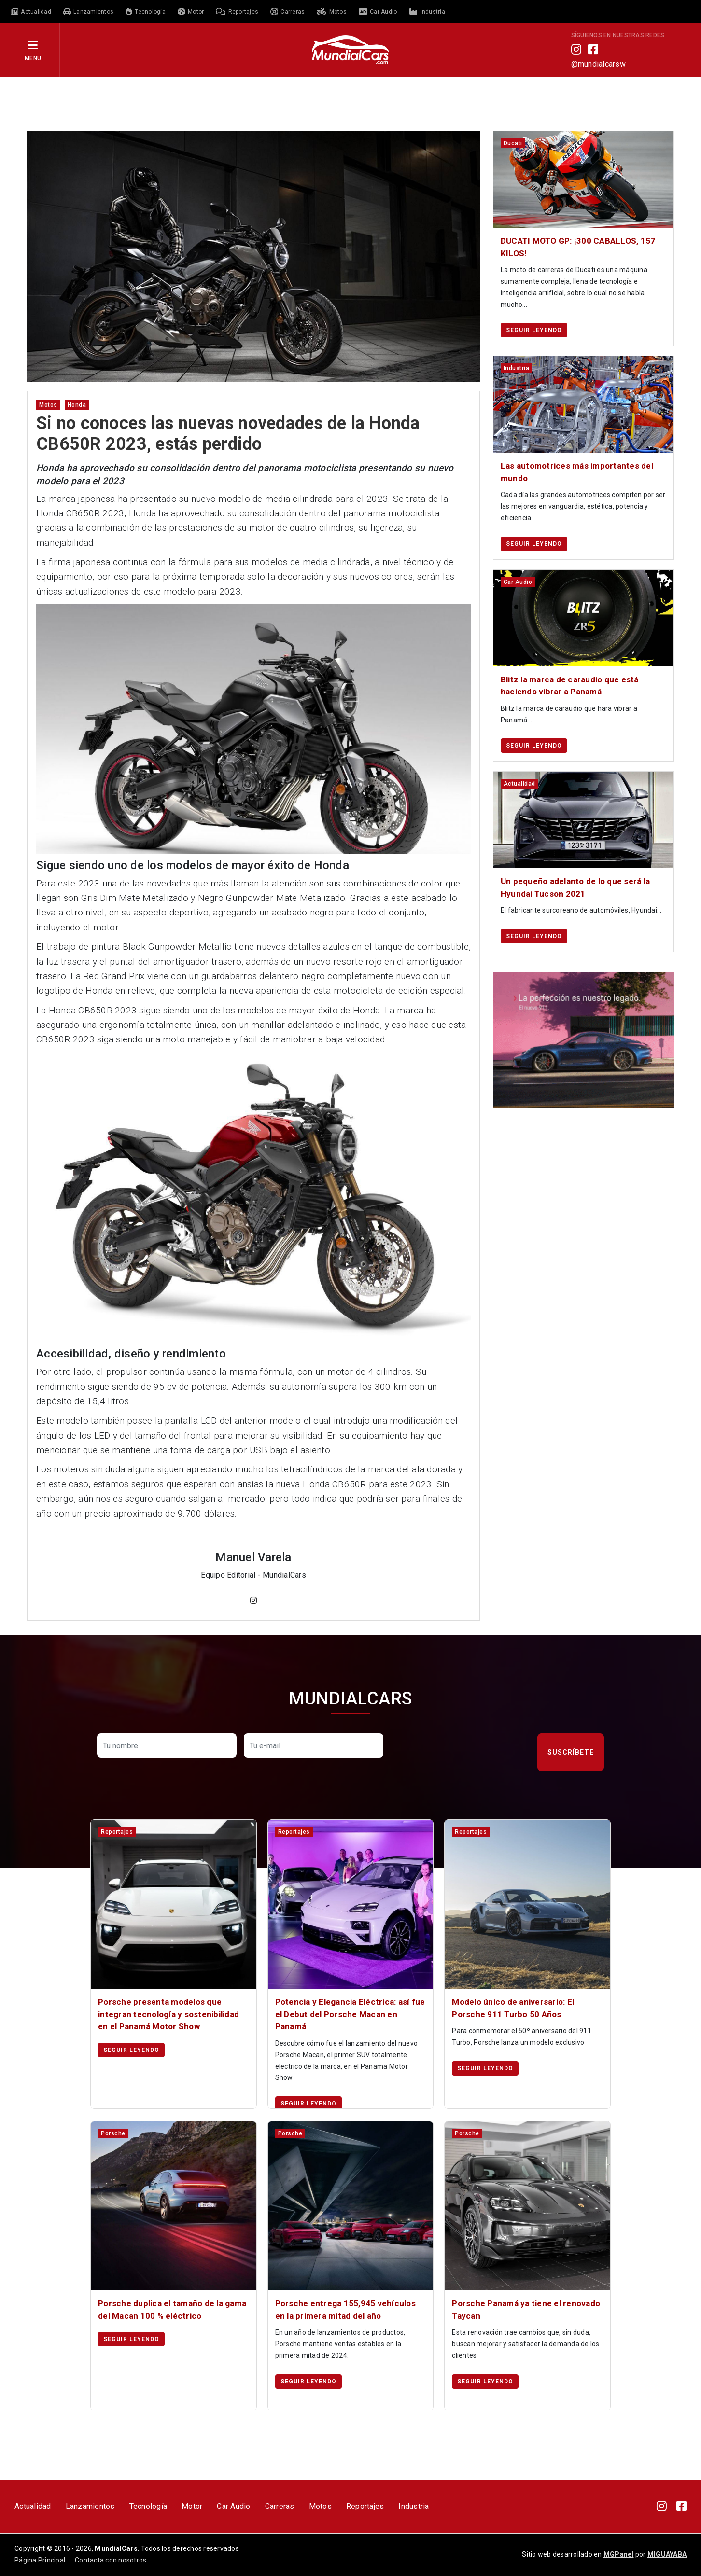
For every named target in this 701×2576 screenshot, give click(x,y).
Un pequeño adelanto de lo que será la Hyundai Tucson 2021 (575, 887)
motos (48, 405)
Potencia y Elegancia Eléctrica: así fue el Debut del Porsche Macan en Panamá (350, 2014)
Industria (413, 2506)
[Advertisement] (350, 103)
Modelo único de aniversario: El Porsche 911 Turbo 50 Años (513, 2008)
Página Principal (39, 2560)
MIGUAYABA (667, 2554)
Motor (192, 2506)
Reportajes (365, 2506)
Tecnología (148, 2506)
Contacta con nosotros (110, 2560)
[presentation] (464, 1752)
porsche (113, 2133)
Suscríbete (570, 1752)
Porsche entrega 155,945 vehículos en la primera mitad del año (345, 2310)
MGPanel (618, 2554)
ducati (513, 143)
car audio (518, 582)
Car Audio (233, 2506)
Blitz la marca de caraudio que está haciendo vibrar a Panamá (570, 686)
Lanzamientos (90, 2506)
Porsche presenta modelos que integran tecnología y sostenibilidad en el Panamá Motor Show (168, 2014)
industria (517, 368)
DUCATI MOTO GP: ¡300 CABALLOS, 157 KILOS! (578, 247)
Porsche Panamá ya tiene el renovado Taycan (526, 2310)
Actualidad (32, 2506)
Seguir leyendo (534, 330)
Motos (320, 2506)
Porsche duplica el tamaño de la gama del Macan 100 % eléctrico (172, 2310)
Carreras (279, 2506)
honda (77, 405)
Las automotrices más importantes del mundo (577, 472)
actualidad (519, 783)
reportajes (117, 1831)
